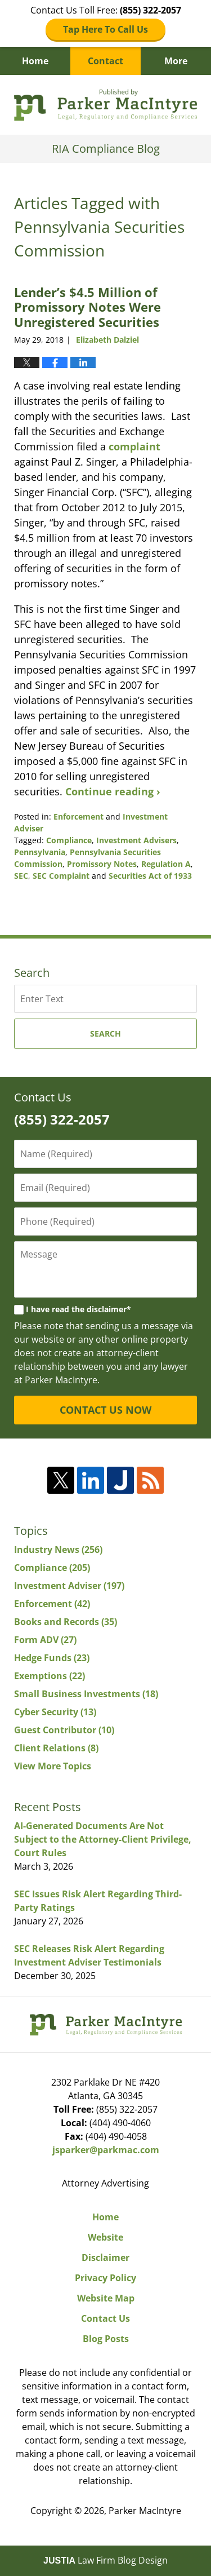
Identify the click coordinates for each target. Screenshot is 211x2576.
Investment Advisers (136, 840)
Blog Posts (106, 2338)
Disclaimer (105, 2257)
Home (35, 61)
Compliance (69, 840)
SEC (21, 875)
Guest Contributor (64, 1730)
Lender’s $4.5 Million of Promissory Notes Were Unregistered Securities (87, 307)
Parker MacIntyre (145, 2510)
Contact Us (105, 2318)
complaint (134, 446)
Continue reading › (112, 791)
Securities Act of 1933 (150, 875)
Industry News (58, 1549)
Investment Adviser (69, 1585)
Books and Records (65, 1621)
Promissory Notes (102, 863)
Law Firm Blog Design (105, 2560)
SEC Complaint (61, 875)
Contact (105, 61)
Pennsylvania (39, 852)
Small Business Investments (86, 1694)
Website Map (105, 2298)
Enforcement (78, 816)
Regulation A (166, 863)
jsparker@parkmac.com (105, 2150)
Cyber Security (55, 1712)
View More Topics (52, 1766)
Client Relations (56, 1748)
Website (105, 2237)
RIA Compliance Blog (105, 105)
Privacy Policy (105, 2278)
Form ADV (45, 1640)
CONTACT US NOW (105, 1410)
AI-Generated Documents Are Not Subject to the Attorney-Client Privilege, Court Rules (102, 1839)
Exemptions (49, 1676)
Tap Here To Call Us (105, 29)
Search (105, 1033)
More (175, 61)
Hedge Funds (51, 1658)
